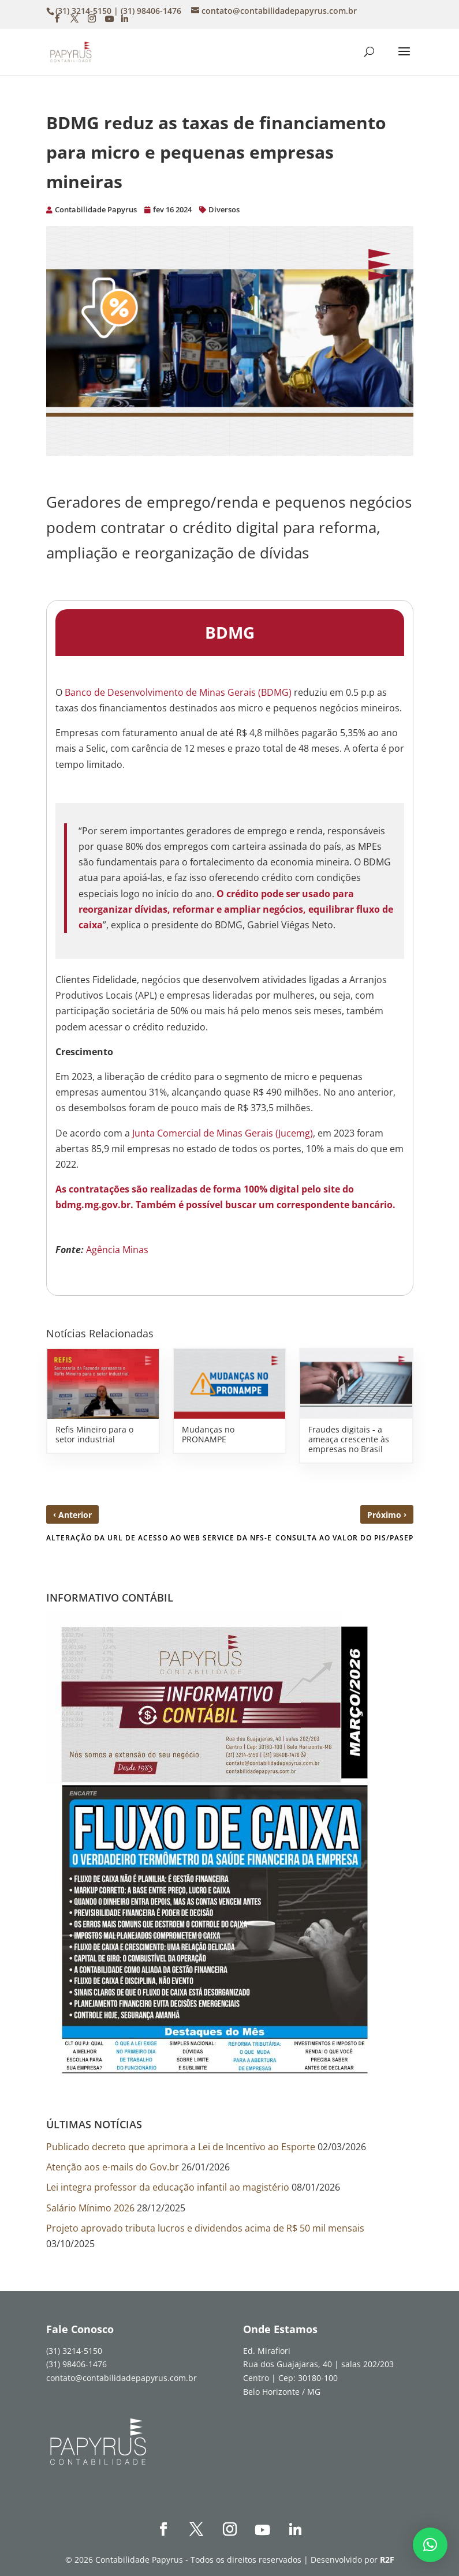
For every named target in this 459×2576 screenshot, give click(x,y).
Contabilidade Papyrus (96, 209)
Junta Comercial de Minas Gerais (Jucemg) (221, 1133)
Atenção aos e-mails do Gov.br (112, 2167)
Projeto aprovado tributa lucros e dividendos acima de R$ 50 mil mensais (205, 2228)
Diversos (224, 209)
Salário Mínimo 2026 (90, 2208)
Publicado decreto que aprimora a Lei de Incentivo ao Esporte (180, 2146)
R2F (387, 2559)
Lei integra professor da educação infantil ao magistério (167, 2187)
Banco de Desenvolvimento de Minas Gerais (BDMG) (178, 692)
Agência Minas (117, 1249)
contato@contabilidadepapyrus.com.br (121, 2377)
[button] (430, 2545)
